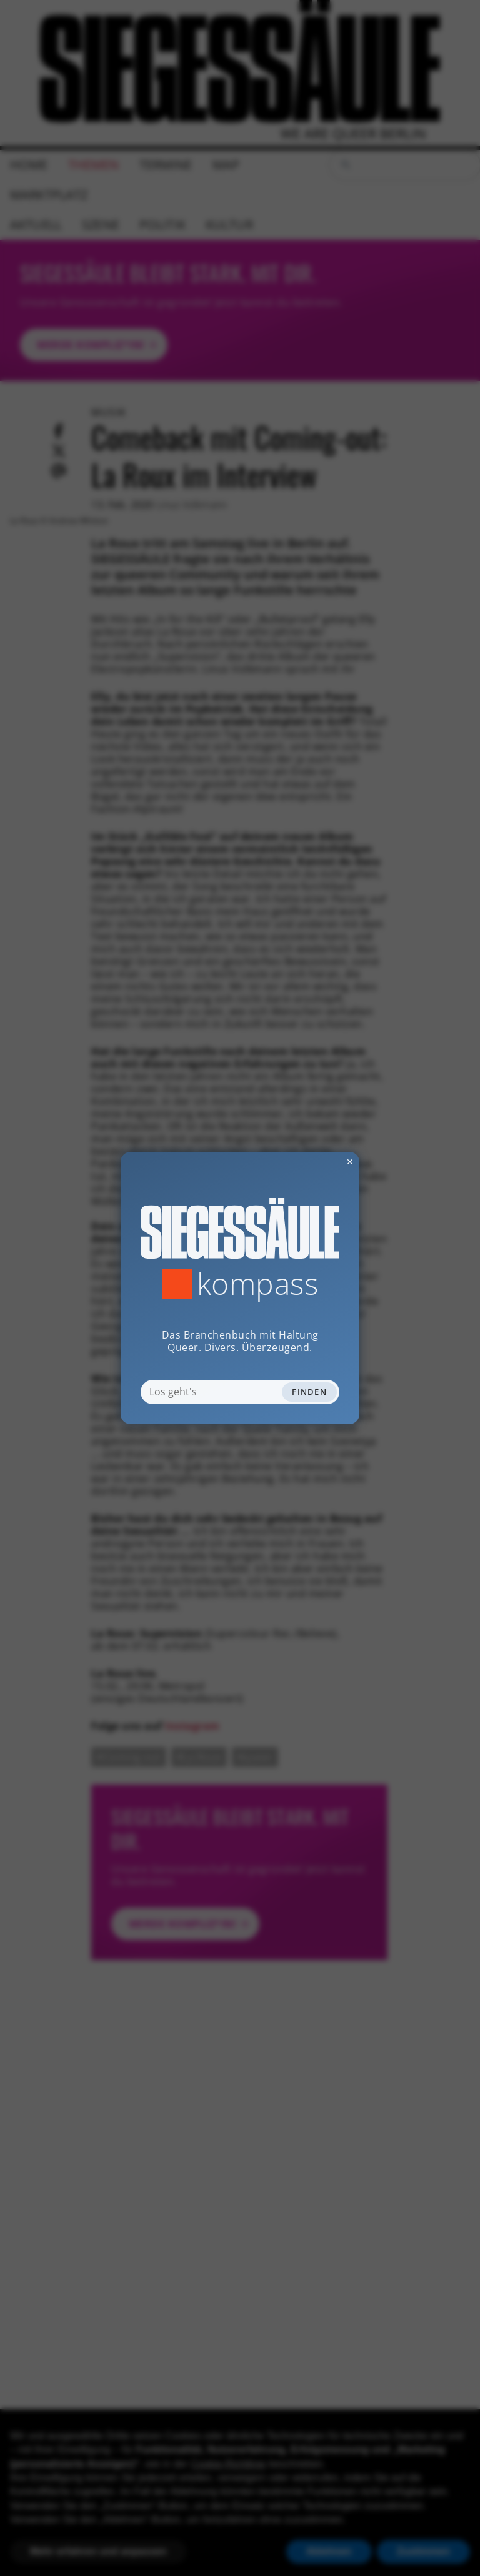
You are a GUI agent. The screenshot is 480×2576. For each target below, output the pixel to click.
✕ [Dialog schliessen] (319, 1161)
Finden (309, 1391)
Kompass (258, 1283)
